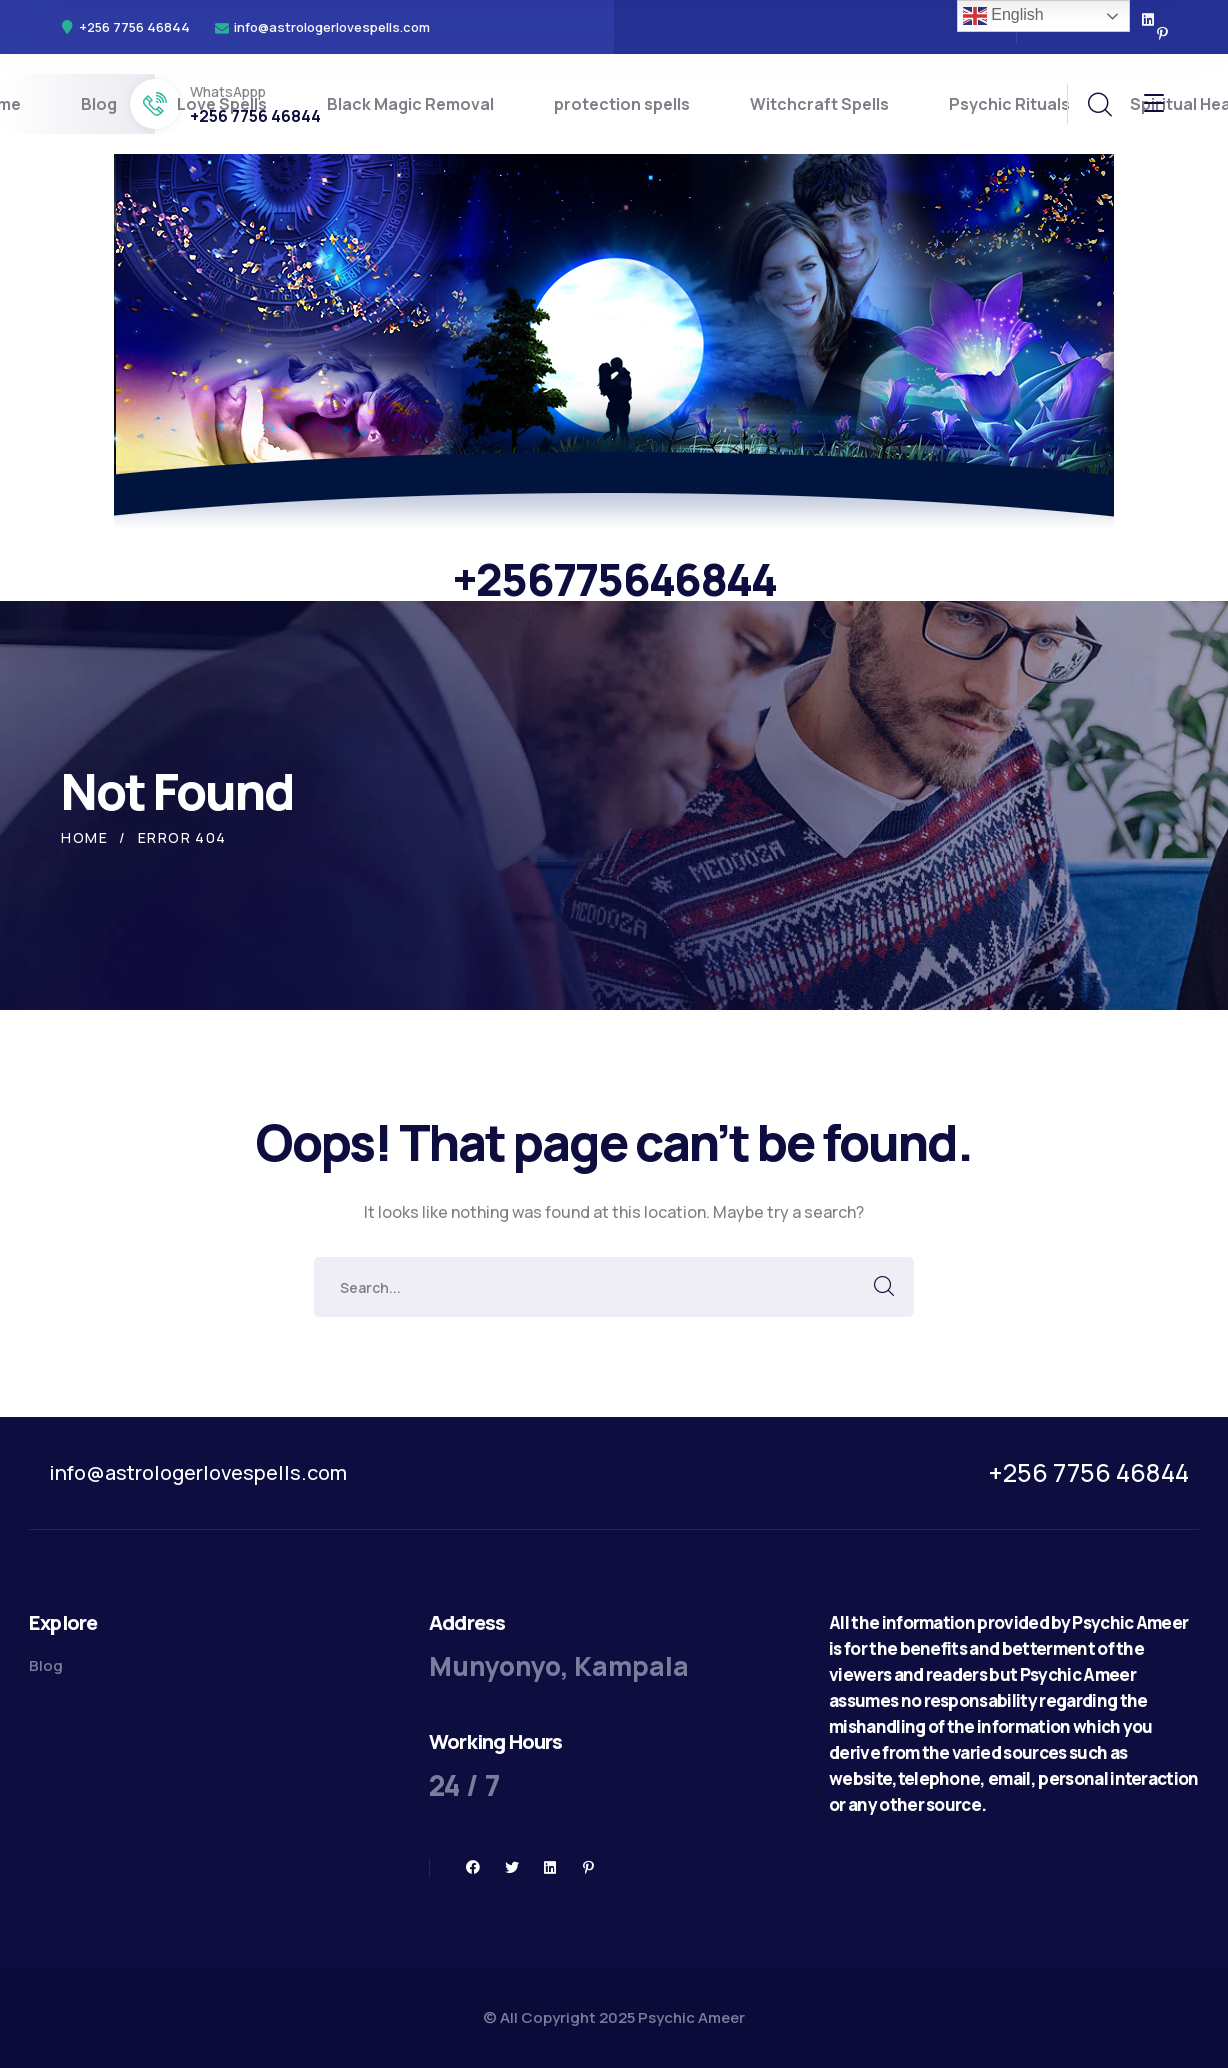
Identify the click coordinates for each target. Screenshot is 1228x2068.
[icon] (1149, 20)
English (1003, 16)
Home (84, 837)
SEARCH (884, 1287)
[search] (1099, 105)
